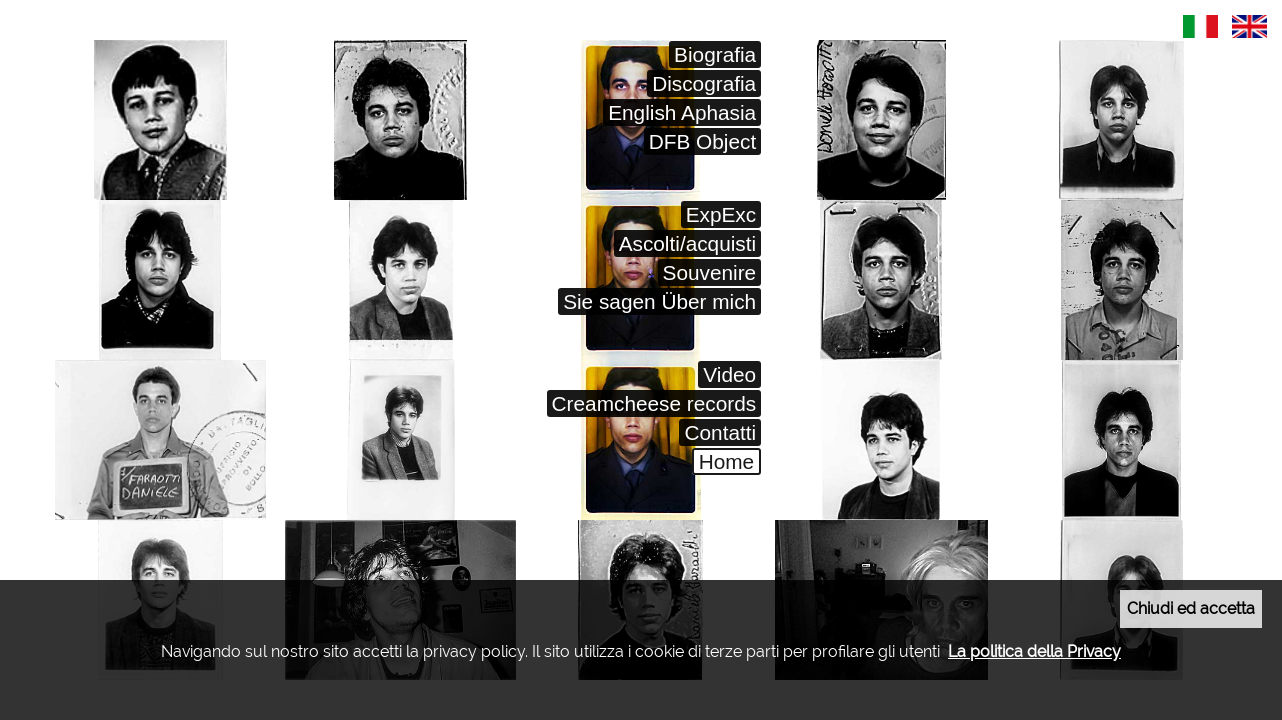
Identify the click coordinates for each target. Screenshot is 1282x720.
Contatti (720, 432)
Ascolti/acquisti (688, 243)
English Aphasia (682, 112)
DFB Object (702, 141)
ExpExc (721, 214)
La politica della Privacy (1034, 651)
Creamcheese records (654, 403)
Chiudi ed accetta (1191, 608)
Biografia (715, 54)
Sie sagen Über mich (659, 301)
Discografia (704, 83)
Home (726, 461)
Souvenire (710, 272)
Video (729, 374)
